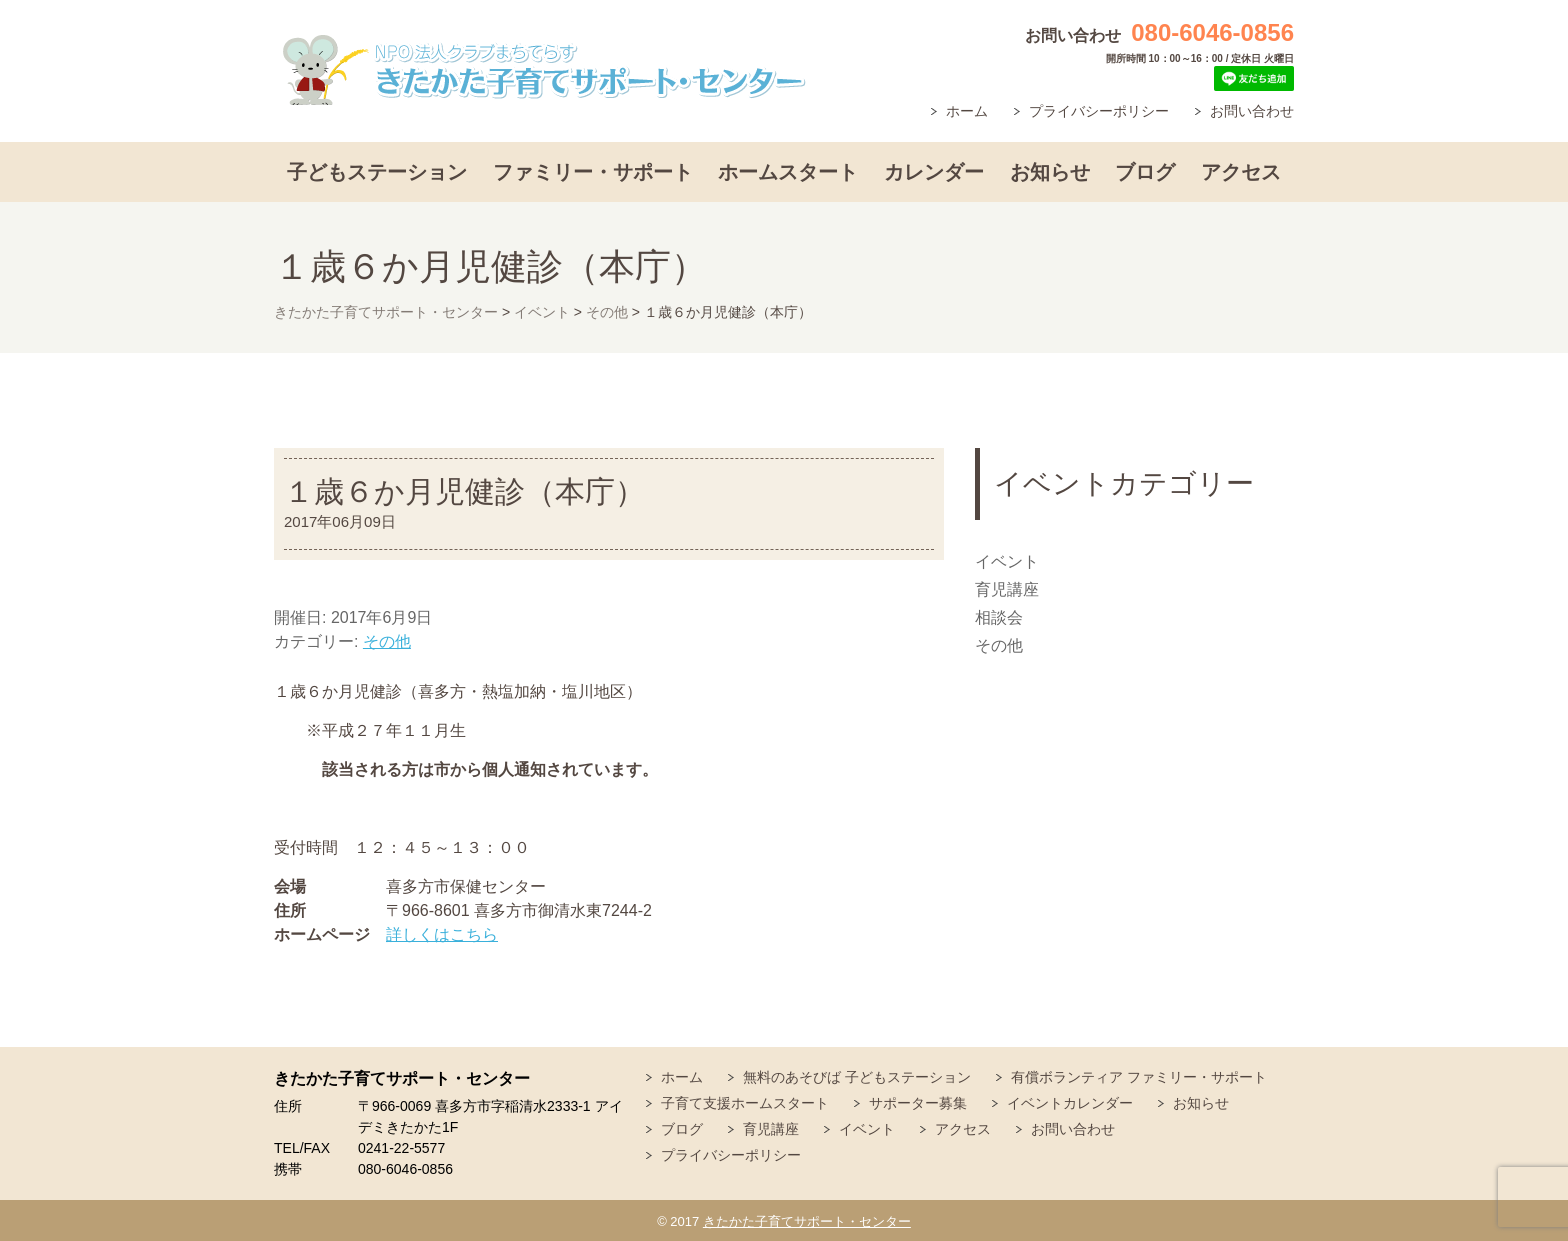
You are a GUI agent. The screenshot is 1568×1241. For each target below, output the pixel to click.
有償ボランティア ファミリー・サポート (1139, 1077)
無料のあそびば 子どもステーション (857, 1077)
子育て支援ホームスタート (745, 1103)
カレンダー (934, 172)
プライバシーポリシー (1099, 111)
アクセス (1241, 172)
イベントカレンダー (1070, 1103)
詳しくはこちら (442, 934)
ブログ (1145, 172)
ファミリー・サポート (593, 172)
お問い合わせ (1252, 111)
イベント (1007, 561)
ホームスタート (788, 172)
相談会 (999, 617)
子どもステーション (377, 172)
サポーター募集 (918, 1103)
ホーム (967, 111)
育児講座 (1007, 589)
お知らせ (1050, 172)
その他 (387, 641)
